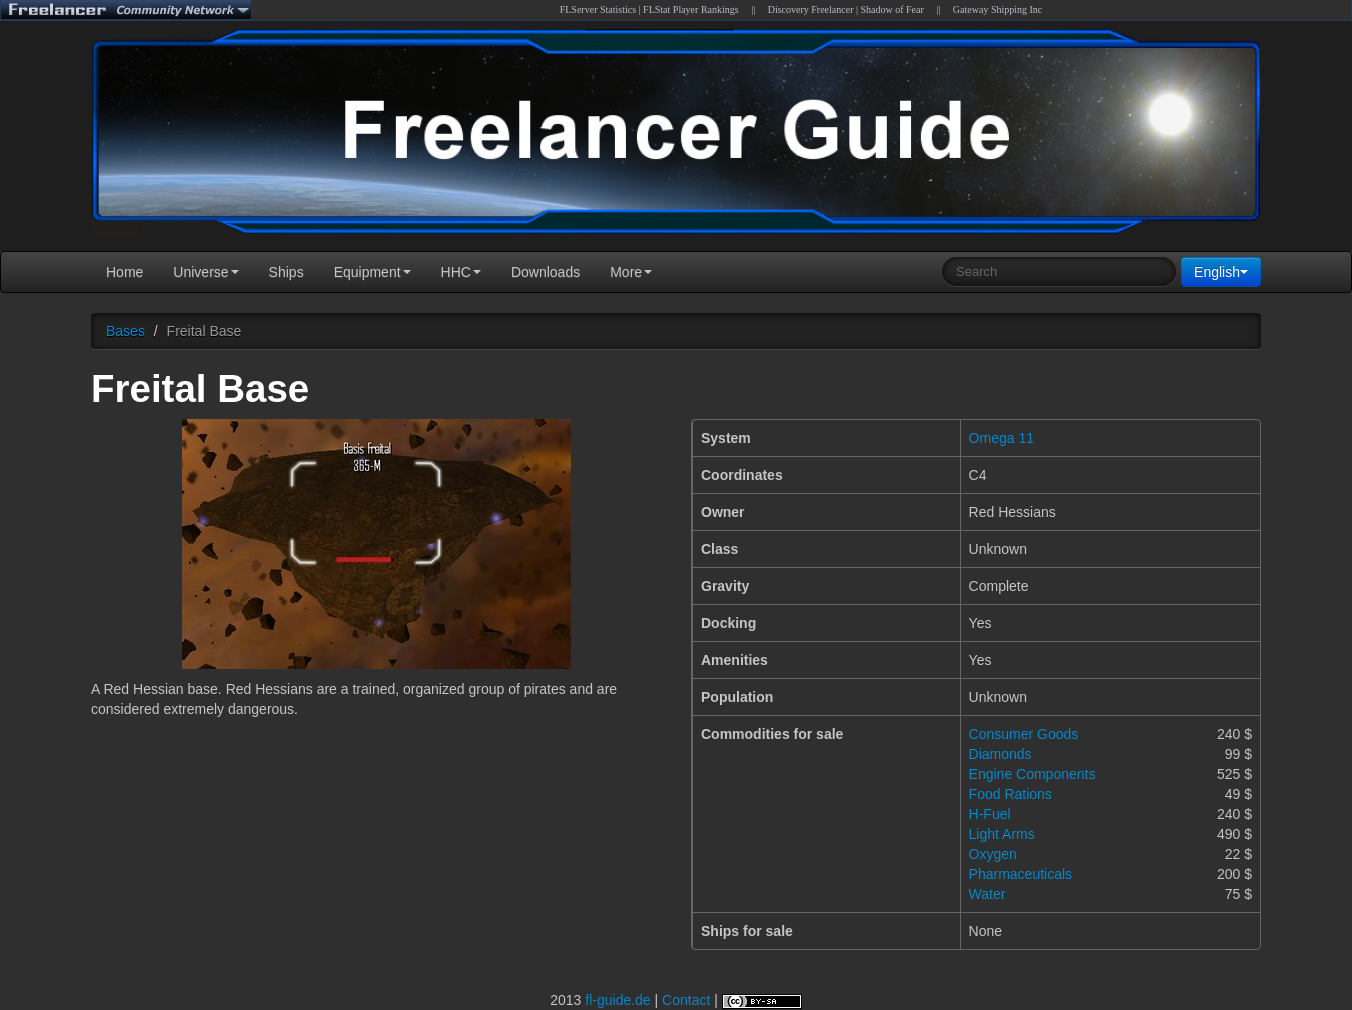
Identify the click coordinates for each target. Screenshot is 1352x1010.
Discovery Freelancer (811, 9)
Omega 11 (1001, 438)
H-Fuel (990, 814)
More (631, 272)
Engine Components (1032, 774)
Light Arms (1002, 834)
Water (987, 894)
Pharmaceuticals (1021, 874)
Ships (286, 272)
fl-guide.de (617, 1000)
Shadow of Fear (892, 9)
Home (124, 272)
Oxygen (993, 854)
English (1221, 272)
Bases (125, 331)
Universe (205, 272)
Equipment (372, 272)
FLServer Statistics (598, 9)
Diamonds (1000, 754)
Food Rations (1010, 794)
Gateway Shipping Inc (997, 9)
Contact (686, 1000)
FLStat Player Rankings (691, 9)
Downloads (545, 272)
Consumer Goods (1024, 734)
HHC (461, 272)
